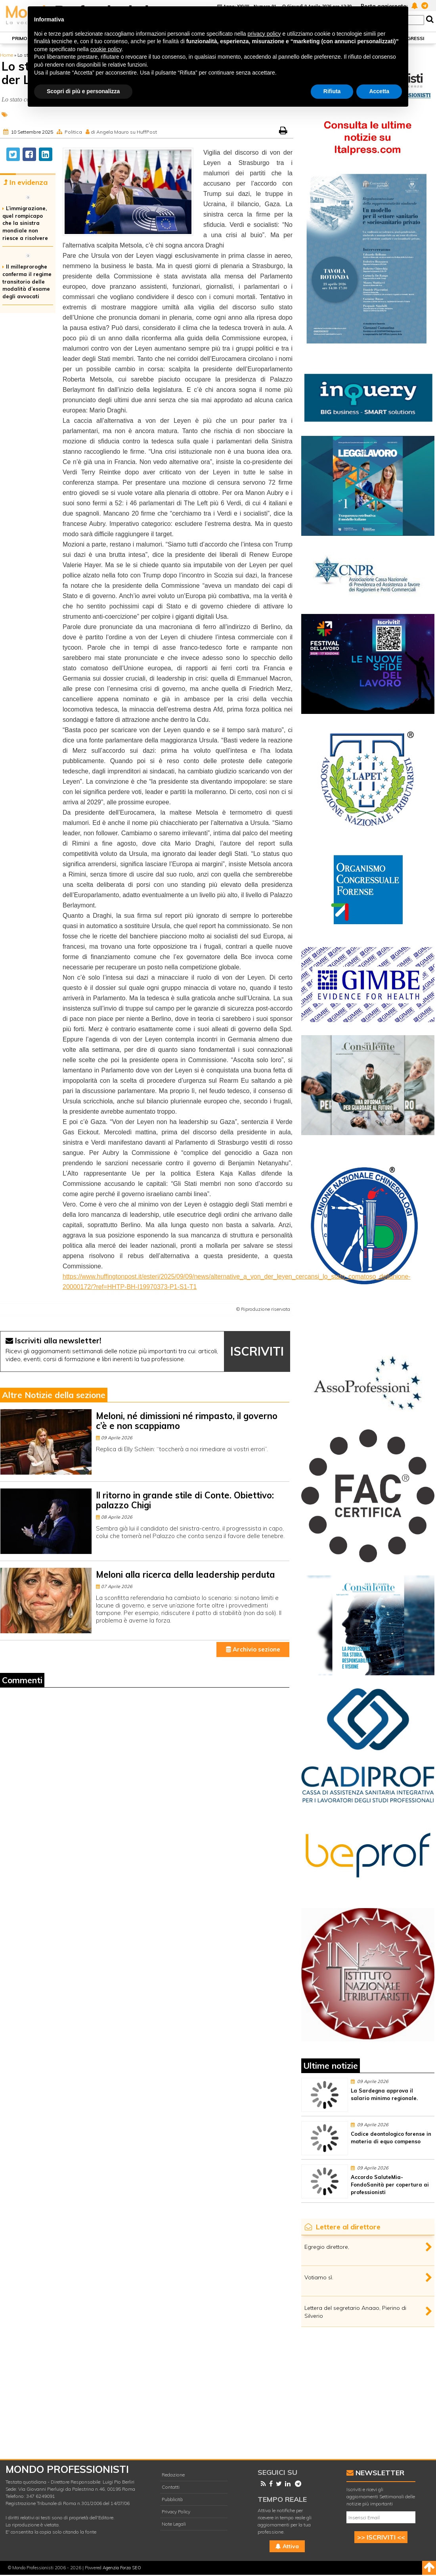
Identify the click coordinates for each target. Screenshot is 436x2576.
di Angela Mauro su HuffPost (124, 132)
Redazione (173, 2475)
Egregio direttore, (326, 2246)
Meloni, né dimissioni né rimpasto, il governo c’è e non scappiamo (186, 1420)
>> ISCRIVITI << (381, 2537)
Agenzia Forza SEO (122, 2567)
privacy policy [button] (264, 34)
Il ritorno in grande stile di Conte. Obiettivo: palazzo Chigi (185, 1500)
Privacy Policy (176, 2512)
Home (6, 55)
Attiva (287, 2546)
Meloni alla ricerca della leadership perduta (185, 1574)
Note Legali (174, 2524)
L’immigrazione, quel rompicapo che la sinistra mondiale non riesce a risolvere (25, 223)
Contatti (171, 2487)
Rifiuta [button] (332, 91)
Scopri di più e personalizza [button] (83, 91)
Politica (73, 132)
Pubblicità (172, 2499)
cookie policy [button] (106, 49)
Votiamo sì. (318, 2277)
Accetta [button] (379, 91)
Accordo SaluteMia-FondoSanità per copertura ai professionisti (390, 2184)
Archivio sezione (253, 1649)
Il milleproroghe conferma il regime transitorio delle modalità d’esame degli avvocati (27, 281)
